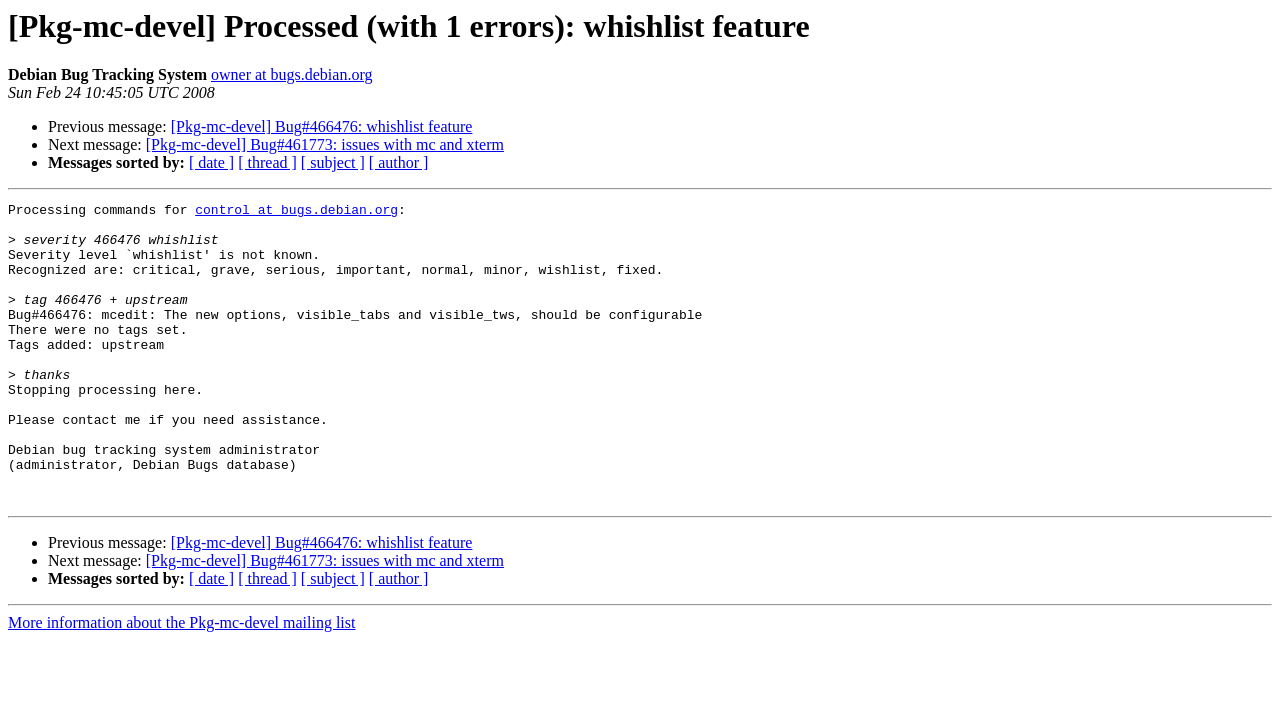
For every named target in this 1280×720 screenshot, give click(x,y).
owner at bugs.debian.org (291, 74)
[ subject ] (333, 162)
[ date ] (211, 162)
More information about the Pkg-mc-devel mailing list (181, 682)
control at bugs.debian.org (296, 212)
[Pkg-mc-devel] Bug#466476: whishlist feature (322, 126)
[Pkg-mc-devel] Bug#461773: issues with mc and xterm (325, 144)
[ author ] (399, 162)
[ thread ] (267, 162)
